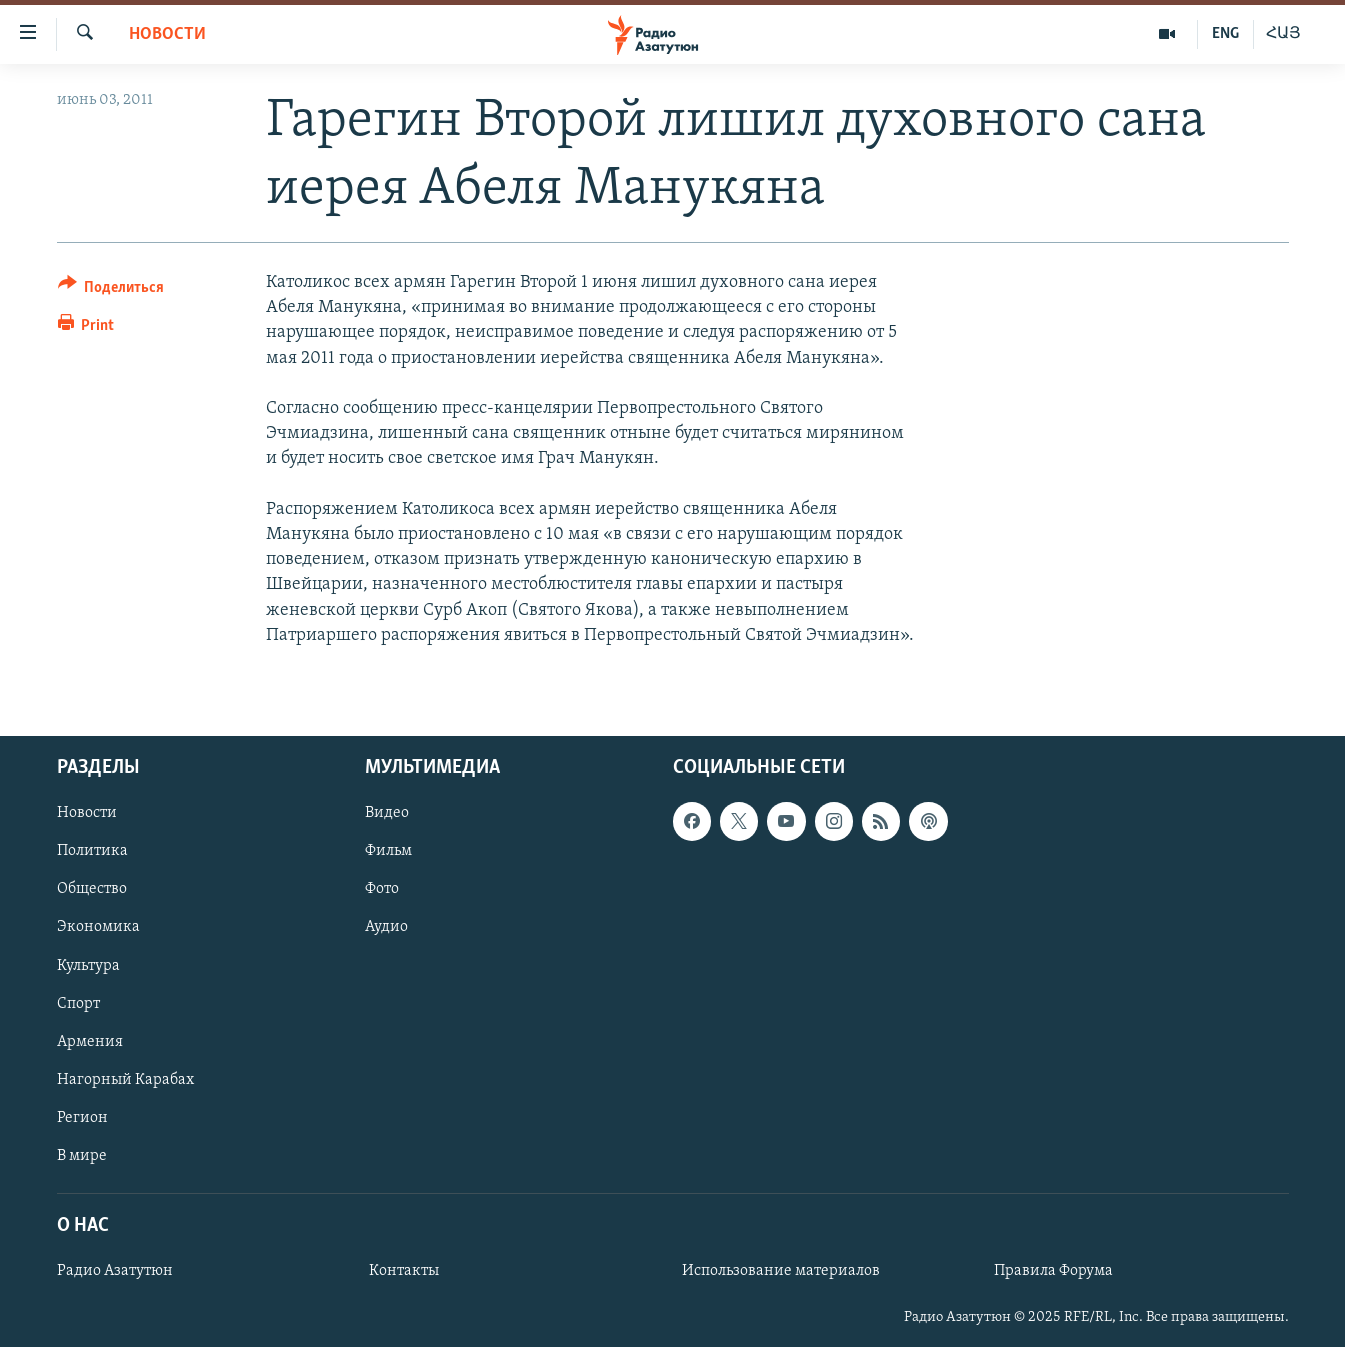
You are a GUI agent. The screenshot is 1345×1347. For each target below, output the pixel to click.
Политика (92, 851)
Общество (92, 889)
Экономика (98, 927)
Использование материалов (781, 1271)
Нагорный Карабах (125, 1080)
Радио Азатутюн (115, 1271)
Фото (382, 889)
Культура (88, 965)
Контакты (404, 1271)
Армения (90, 1042)
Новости (167, 34)
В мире (82, 1156)
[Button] (111, 290)
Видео (387, 813)
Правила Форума (1053, 1271)
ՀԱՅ (1283, 34)
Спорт (78, 1003)
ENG (1225, 34)
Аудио (386, 927)
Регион (82, 1118)
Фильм (388, 851)
